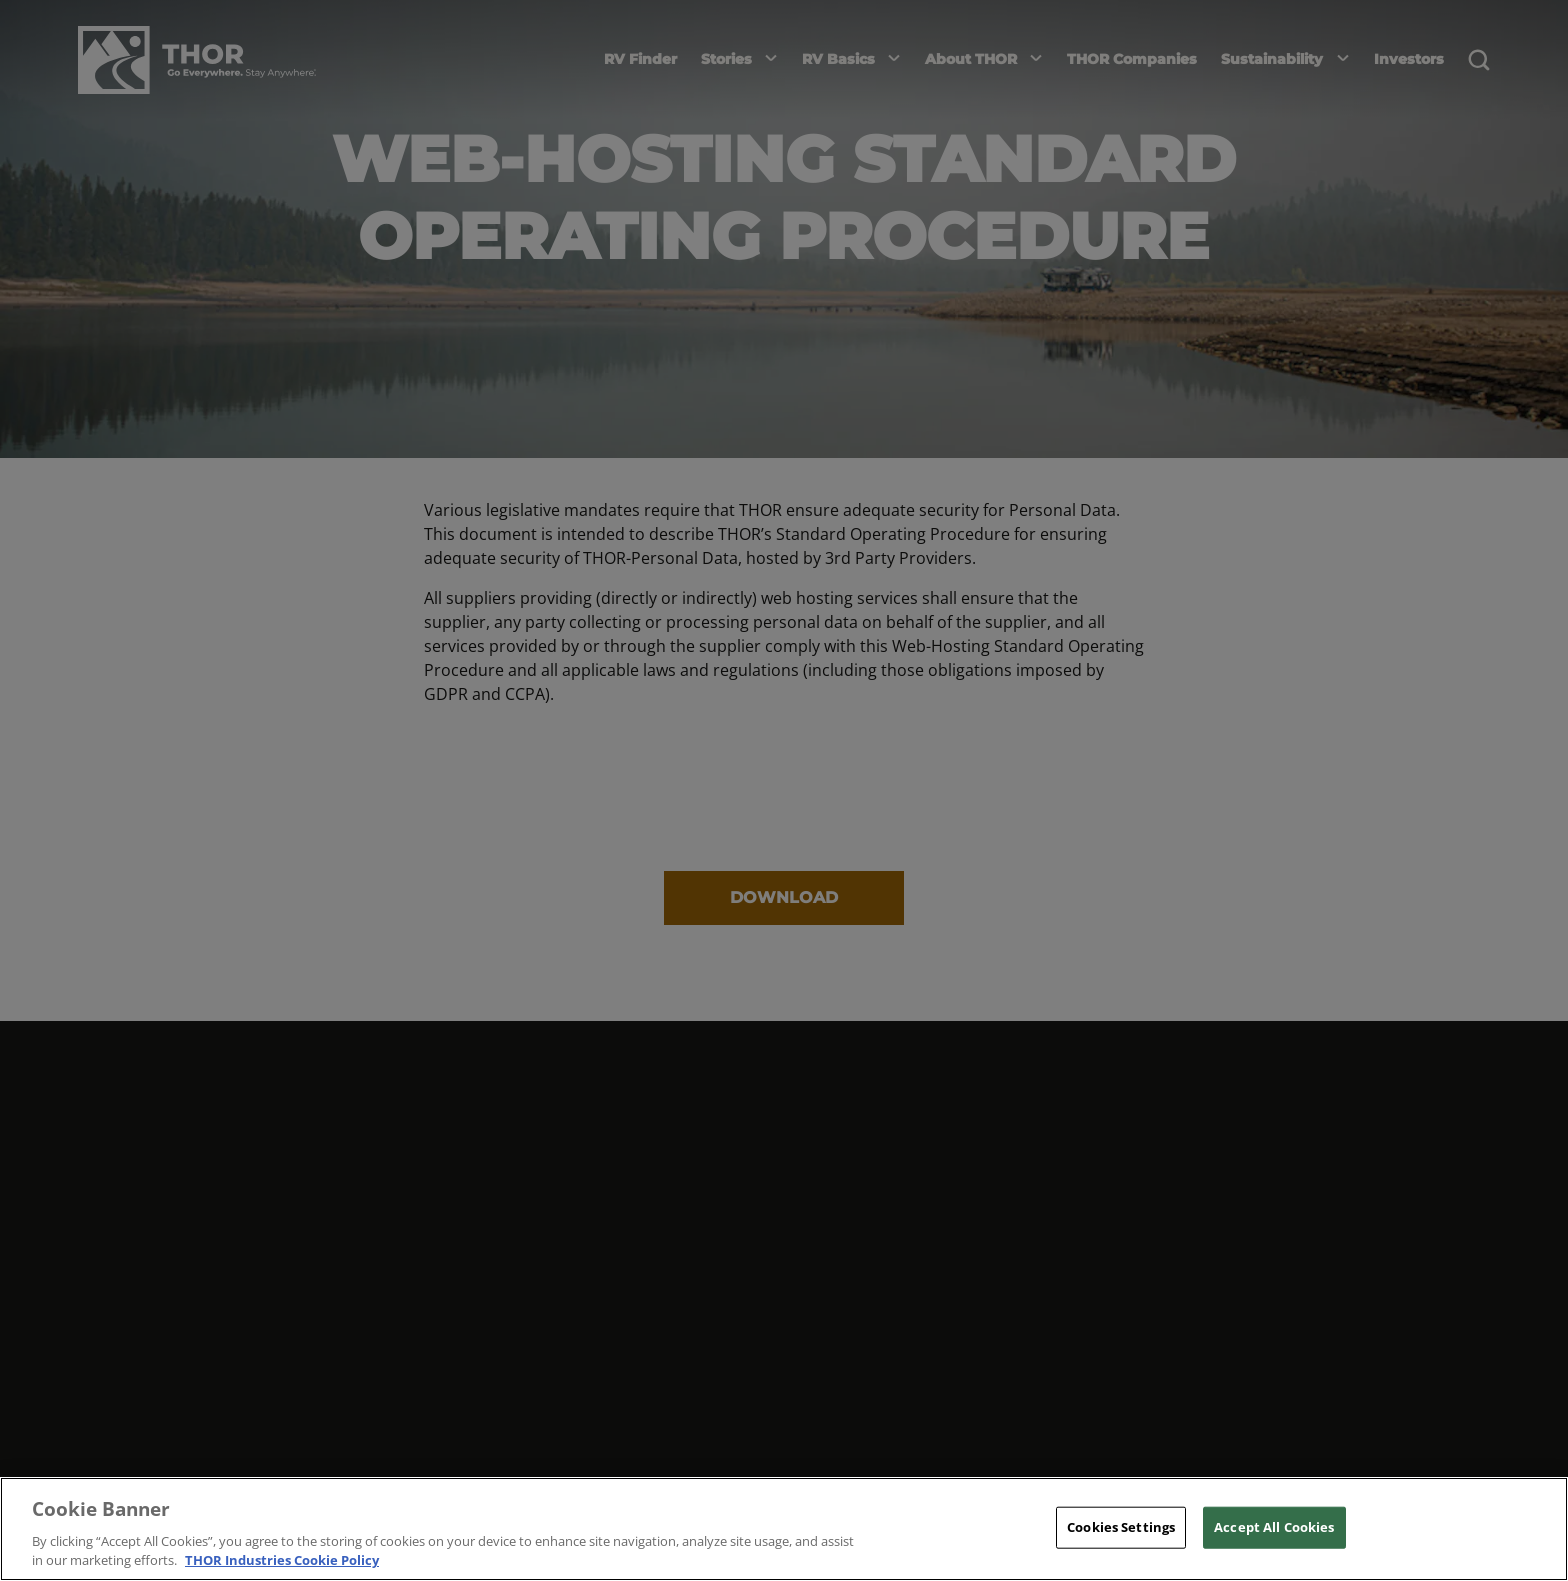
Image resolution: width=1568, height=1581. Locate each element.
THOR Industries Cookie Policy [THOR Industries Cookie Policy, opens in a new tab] (282, 1560)
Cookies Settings (1121, 1527)
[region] (784, 1529)
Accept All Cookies (1274, 1527)
